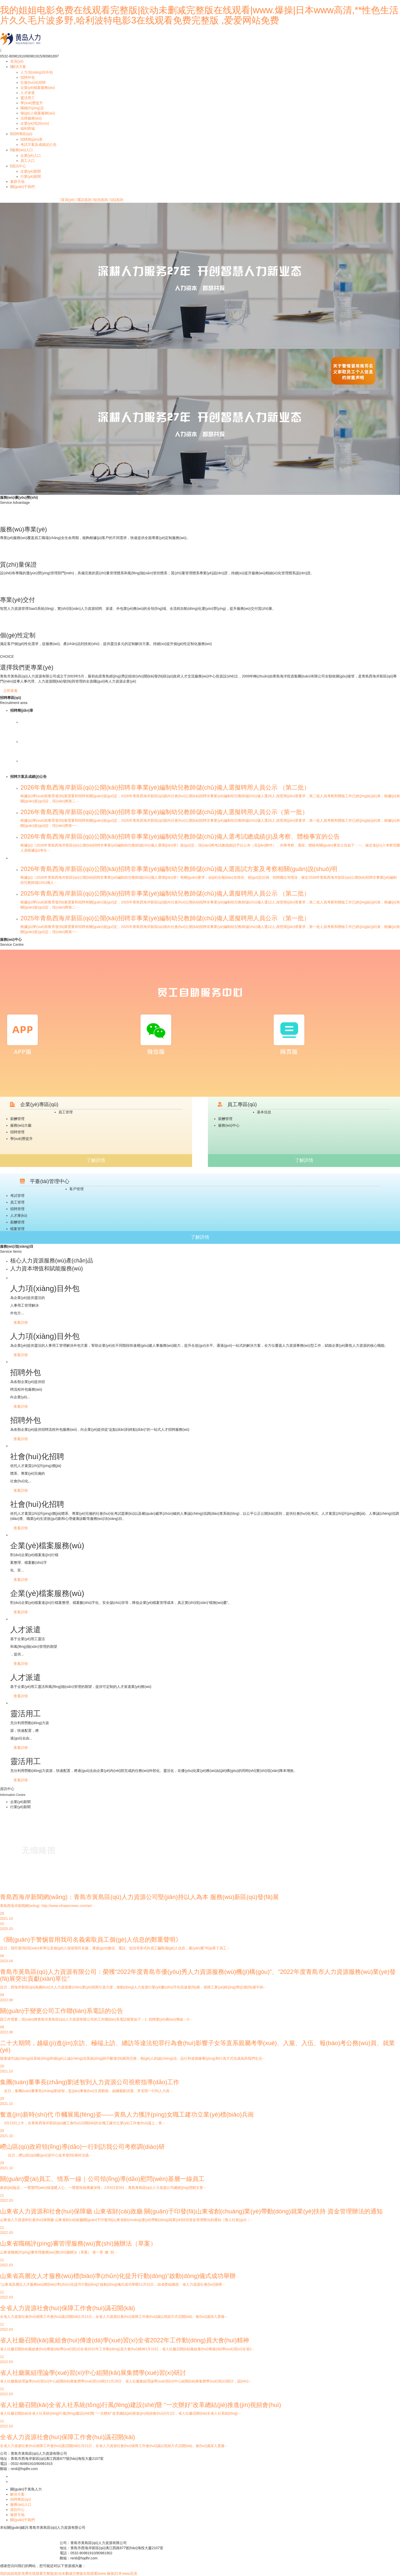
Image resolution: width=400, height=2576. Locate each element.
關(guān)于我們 (22, 187)
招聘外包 (27, 77)
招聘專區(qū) (22, 134)
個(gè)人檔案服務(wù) (37, 113)
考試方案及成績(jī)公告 (38, 144)
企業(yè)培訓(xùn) (34, 123)
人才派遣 (27, 93)
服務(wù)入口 (22, 150)
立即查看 (10, 691)
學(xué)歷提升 (31, 103)
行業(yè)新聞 (30, 176)
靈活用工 (27, 98)
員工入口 (27, 161)
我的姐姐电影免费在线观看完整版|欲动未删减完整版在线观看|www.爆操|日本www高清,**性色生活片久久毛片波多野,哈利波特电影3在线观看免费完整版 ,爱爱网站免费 (199, 15)
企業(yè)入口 (30, 155)
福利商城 (27, 128)
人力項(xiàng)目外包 (36, 72)
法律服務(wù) (31, 118)
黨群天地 (17, 182)
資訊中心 (19, 166)
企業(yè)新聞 (30, 171)
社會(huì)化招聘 (33, 82)
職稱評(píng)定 (32, 108)
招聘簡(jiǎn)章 (31, 139)
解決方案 (19, 67)
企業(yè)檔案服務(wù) (37, 88)
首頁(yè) (16, 61)
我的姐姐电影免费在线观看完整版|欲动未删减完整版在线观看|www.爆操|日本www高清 (68, 2573)
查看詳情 (21, 1322)
